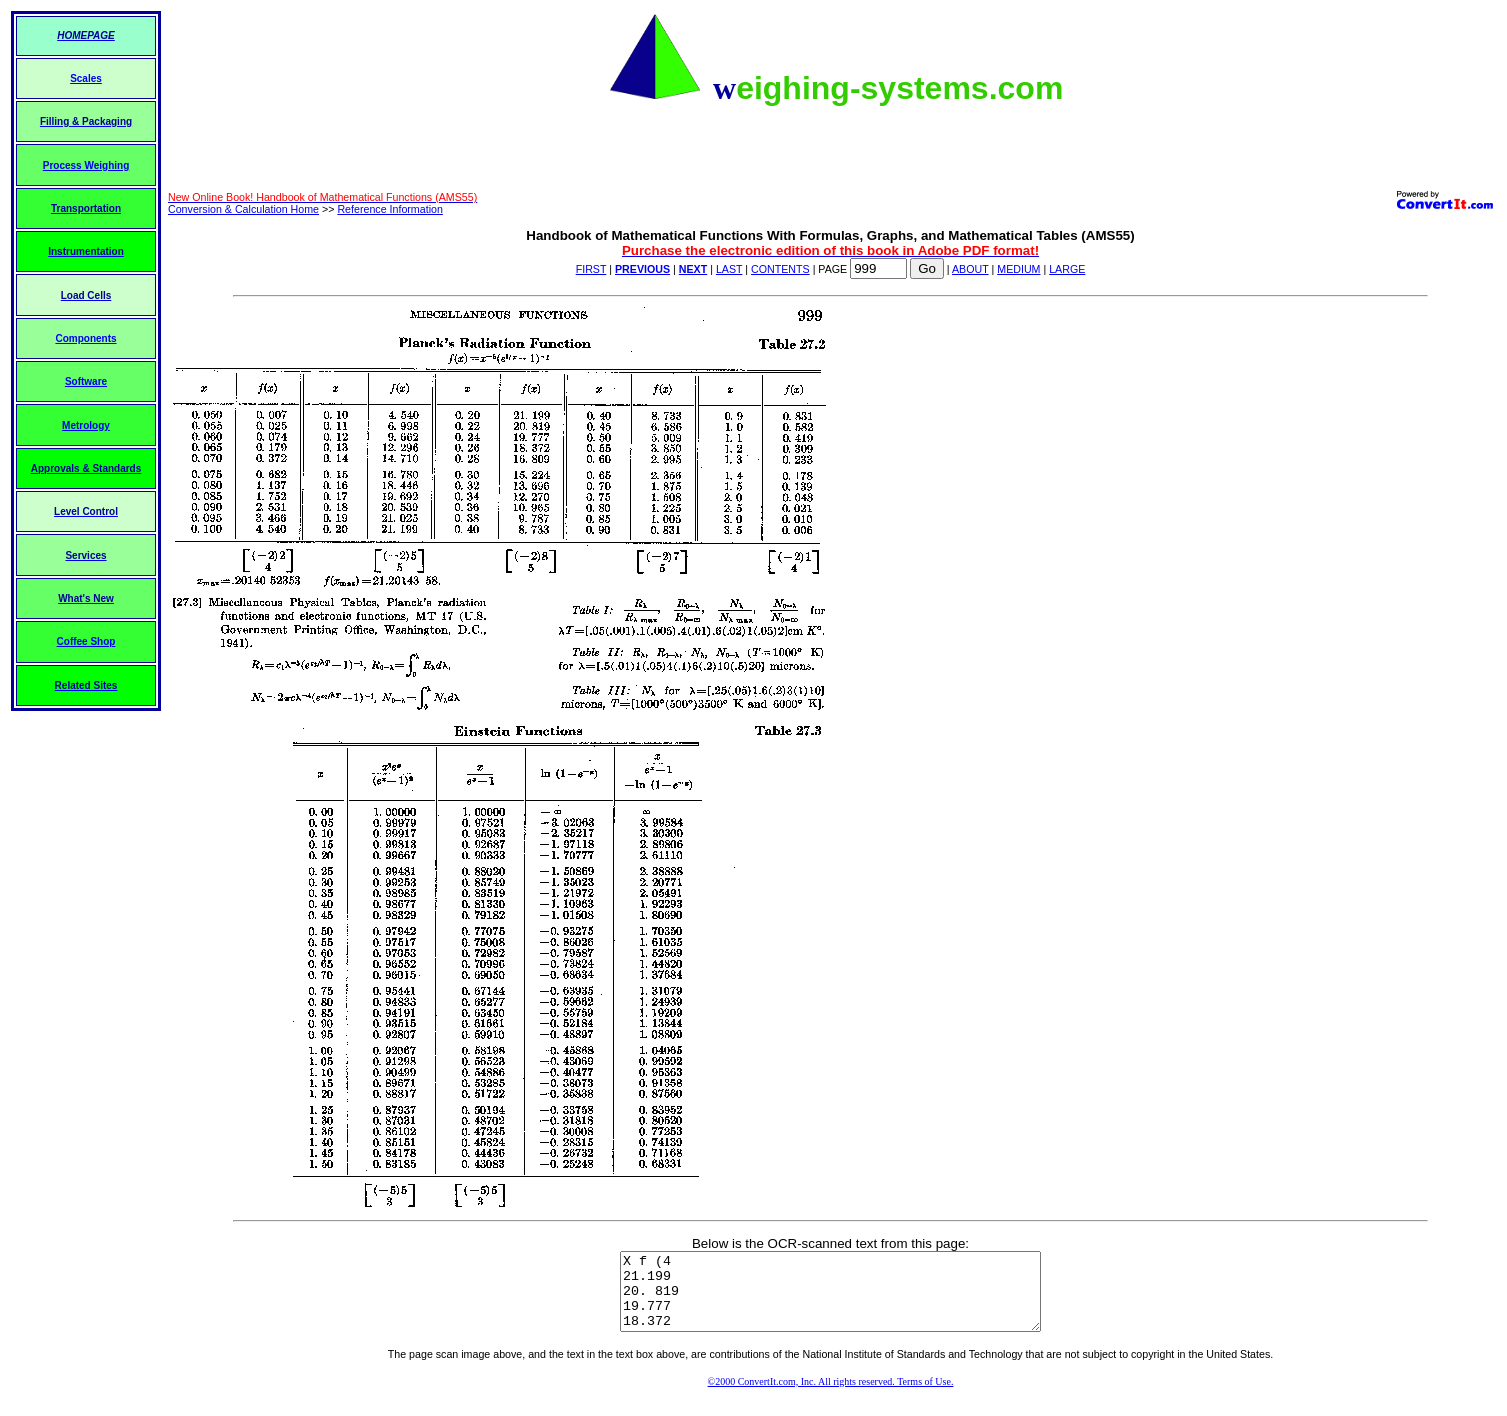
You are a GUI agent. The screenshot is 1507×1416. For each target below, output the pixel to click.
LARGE (1067, 269)
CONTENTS (780, 269)
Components (85, 338)
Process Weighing (86, 165)
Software (86, 381)
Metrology (86, 425)
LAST (729, 269)
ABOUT (970, 269)
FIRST (591, 269)
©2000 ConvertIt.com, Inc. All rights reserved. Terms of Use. (831, 1396)
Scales (86, 78)
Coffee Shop (86, 641)
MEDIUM (1018, 269)
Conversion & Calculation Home (243, 209)
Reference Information (389, 209)
